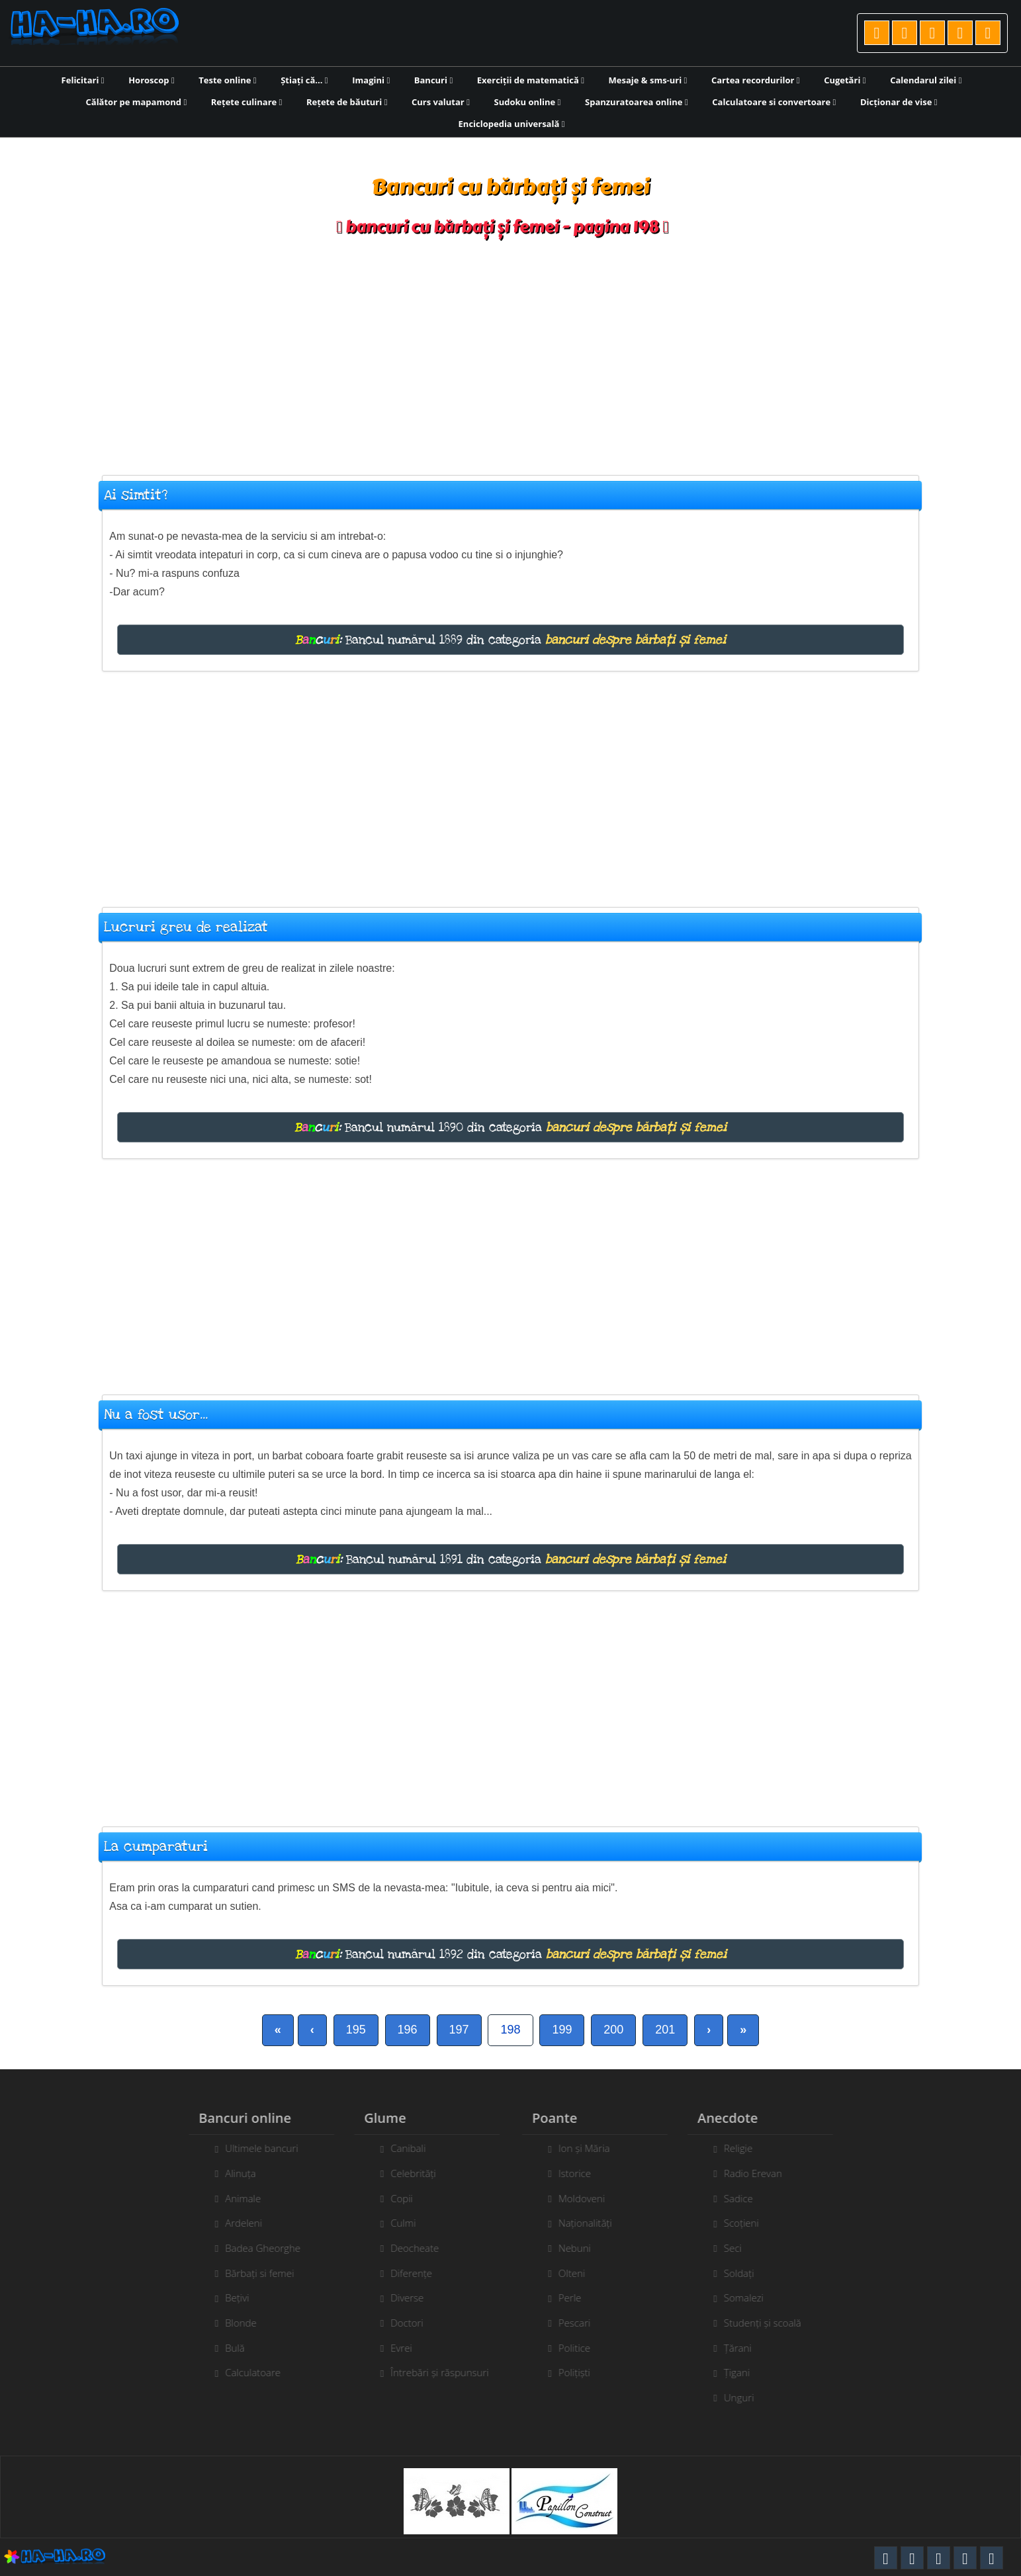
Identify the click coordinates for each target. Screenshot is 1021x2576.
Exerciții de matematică (530, 80)
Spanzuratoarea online (636, 102)
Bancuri (433, 80)
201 (665, 2029)
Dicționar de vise (899, 102)
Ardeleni (236, 2222)
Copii (394, 2198)
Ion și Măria (591, 2148)
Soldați (746, 2273)
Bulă (228, 2347)
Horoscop (151, 80)
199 (562, 2029)
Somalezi (751, 2297)
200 (613, 2029)
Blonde (233, 2322)
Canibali (400, 2148)
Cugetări (845, 80)
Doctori (399, 2322)
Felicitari (83, 80)
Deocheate (407, 2247)
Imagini (371, 80)
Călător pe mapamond (136, 102)
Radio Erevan (760, 2173)
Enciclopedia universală (512, 124)
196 (408, 2029)
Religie (745, 2148)
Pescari (582, 2322)
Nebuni (582, 2247)
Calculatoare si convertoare (774, 102)
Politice (582, 2347)
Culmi (395, 2222)
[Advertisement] (511, 349)
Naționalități (592, 2222)
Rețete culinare (247, 102)
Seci (740, 2247)
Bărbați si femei (252, 2273)
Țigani (744, 2372)
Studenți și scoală (770, 2322)
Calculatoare (245, 2372)
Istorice (582, 2173)
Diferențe (404, 2273)
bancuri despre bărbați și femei (635, 640)
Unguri (746, 2397)
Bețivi (230, 2297)
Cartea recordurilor (755, 80)
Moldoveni (589, 2198)
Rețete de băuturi (346, 102)
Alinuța (233, 2173)
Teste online (227, 80)
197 (459, 2029)
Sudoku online (527, 102)
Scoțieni (748, 2222)
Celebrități (406, 2173)
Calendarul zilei (925, 80)
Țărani (745, 2347)
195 (356, 2029)
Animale (235, 2198)
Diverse (399, 2297)
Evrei (394, 2347)
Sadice (745, 2198)
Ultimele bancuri (254, 2148)
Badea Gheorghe (255, 2247)
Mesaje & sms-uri (648, 80)
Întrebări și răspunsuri (432, 2372)
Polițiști (582, 2372)
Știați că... (304, 80)
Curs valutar (441, 102)
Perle (577, 2297)
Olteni (579, 2273)
